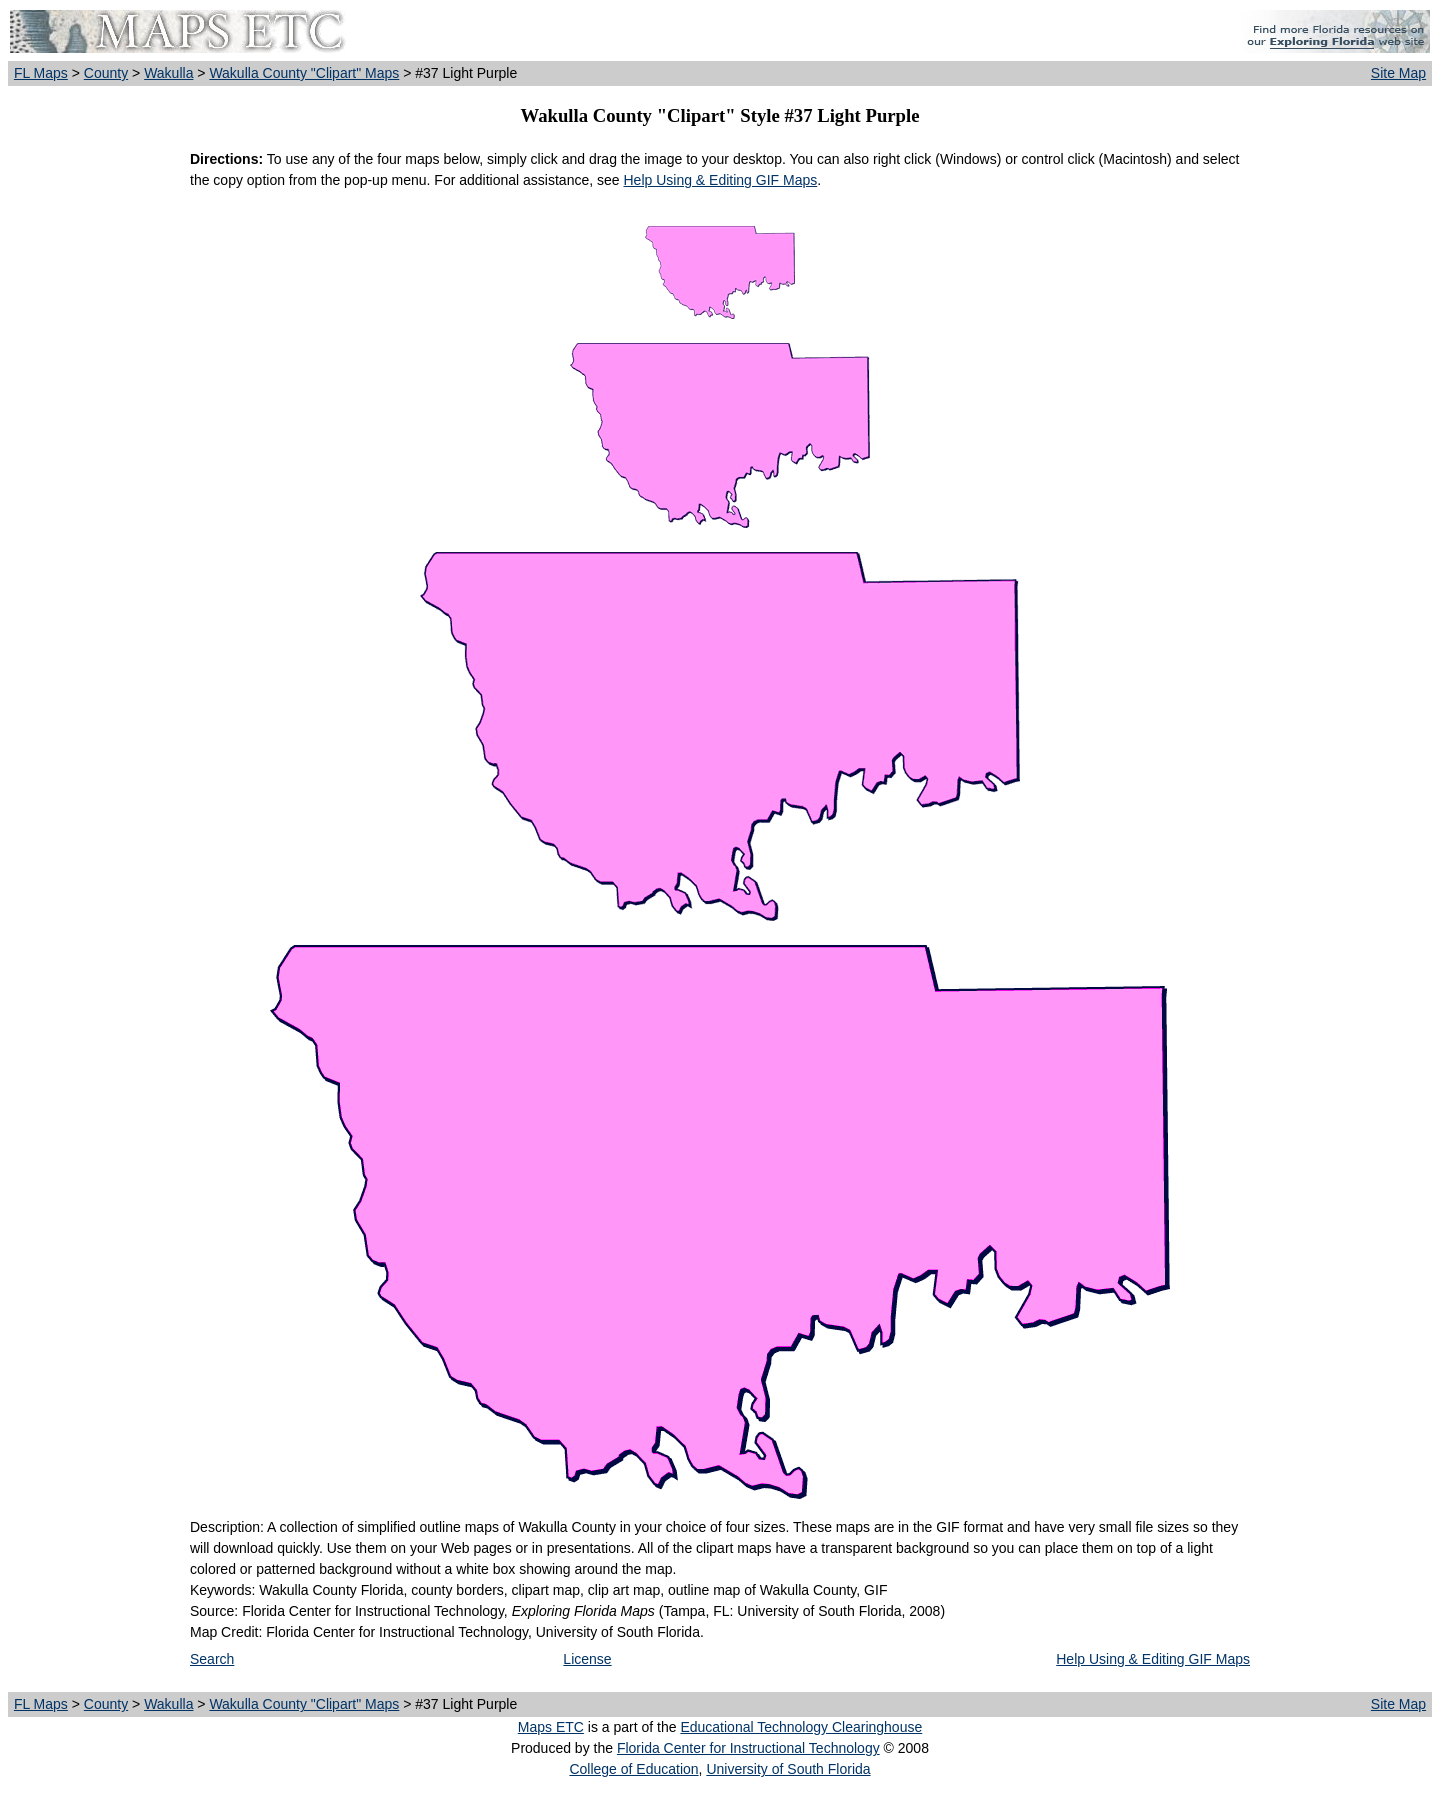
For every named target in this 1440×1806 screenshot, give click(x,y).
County (106, 73)
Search (212, 1659)
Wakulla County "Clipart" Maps (304, 73)
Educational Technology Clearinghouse (801, 1727)
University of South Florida (788, 1769)
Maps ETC (551, 1727)
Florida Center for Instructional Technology (748, 1748)
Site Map (1398, 73)
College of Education (633, 1769)
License (587, 1659)
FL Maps (41, 73)
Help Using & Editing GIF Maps (720, 180)
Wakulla (168, 73)
